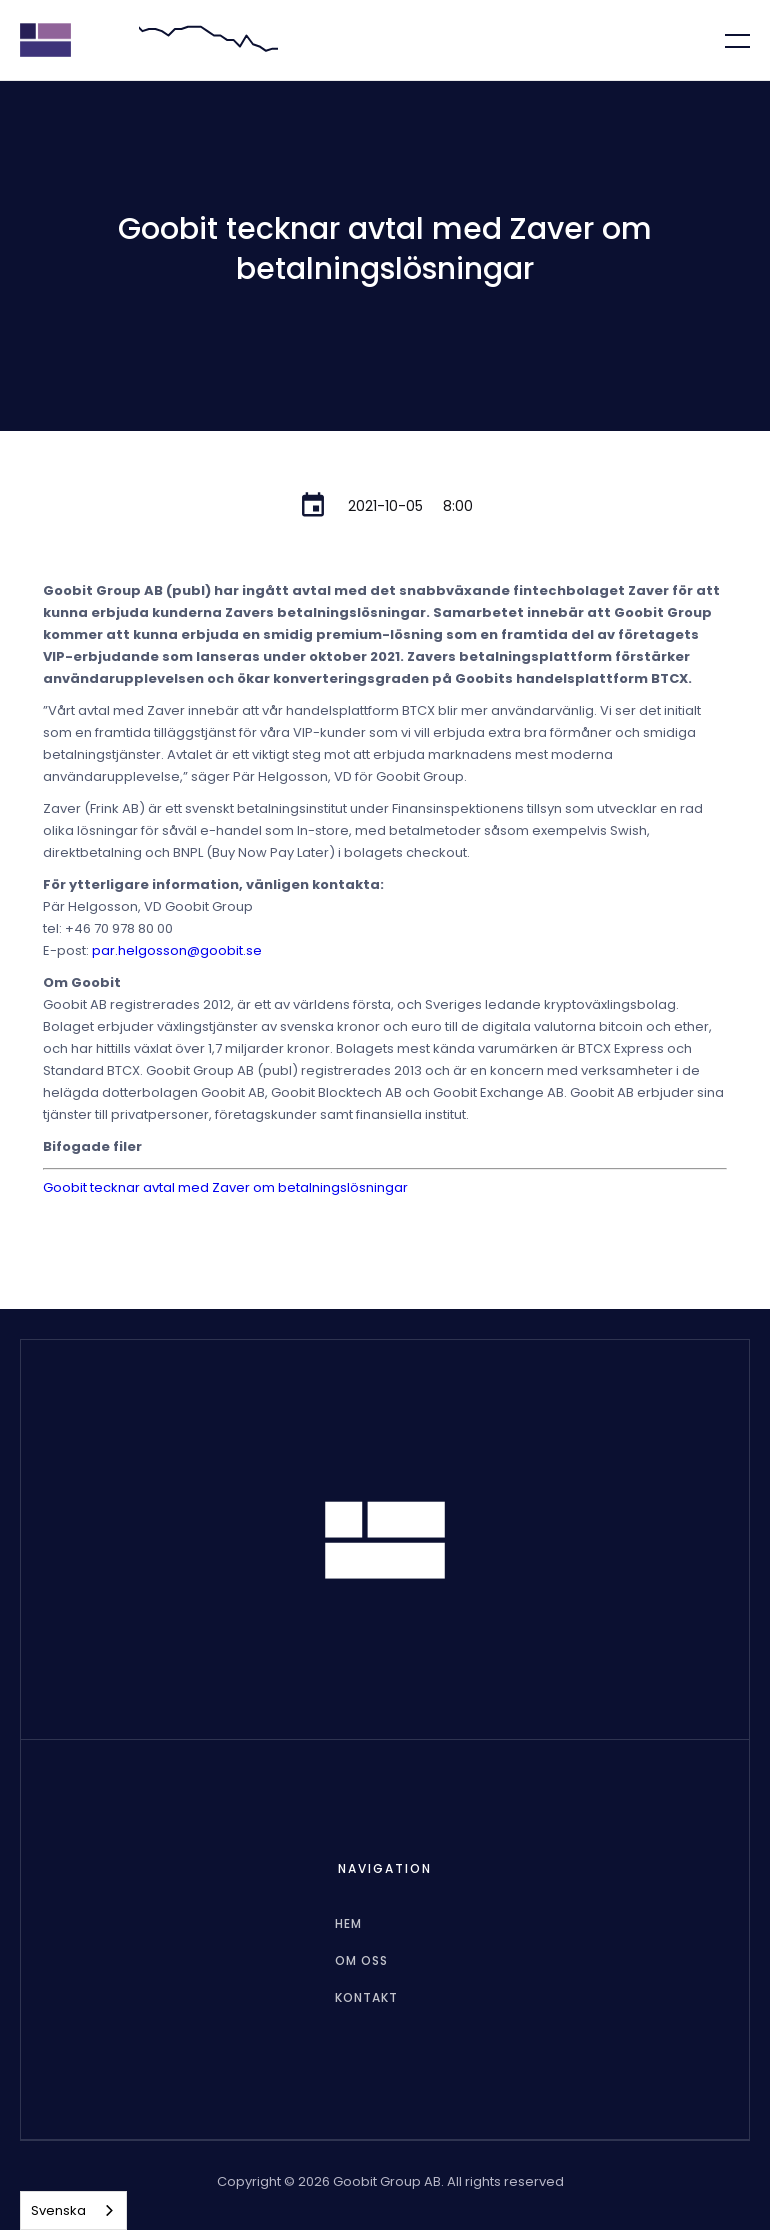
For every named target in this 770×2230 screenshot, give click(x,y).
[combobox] (73, 2210)
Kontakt (366, 1997)
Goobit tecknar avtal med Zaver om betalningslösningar (225, 1187)
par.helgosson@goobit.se (177, 950)
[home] (45, 40)
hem (348, 1923)
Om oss (361, 1960)
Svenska (58, 2210)
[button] (725, 40)
